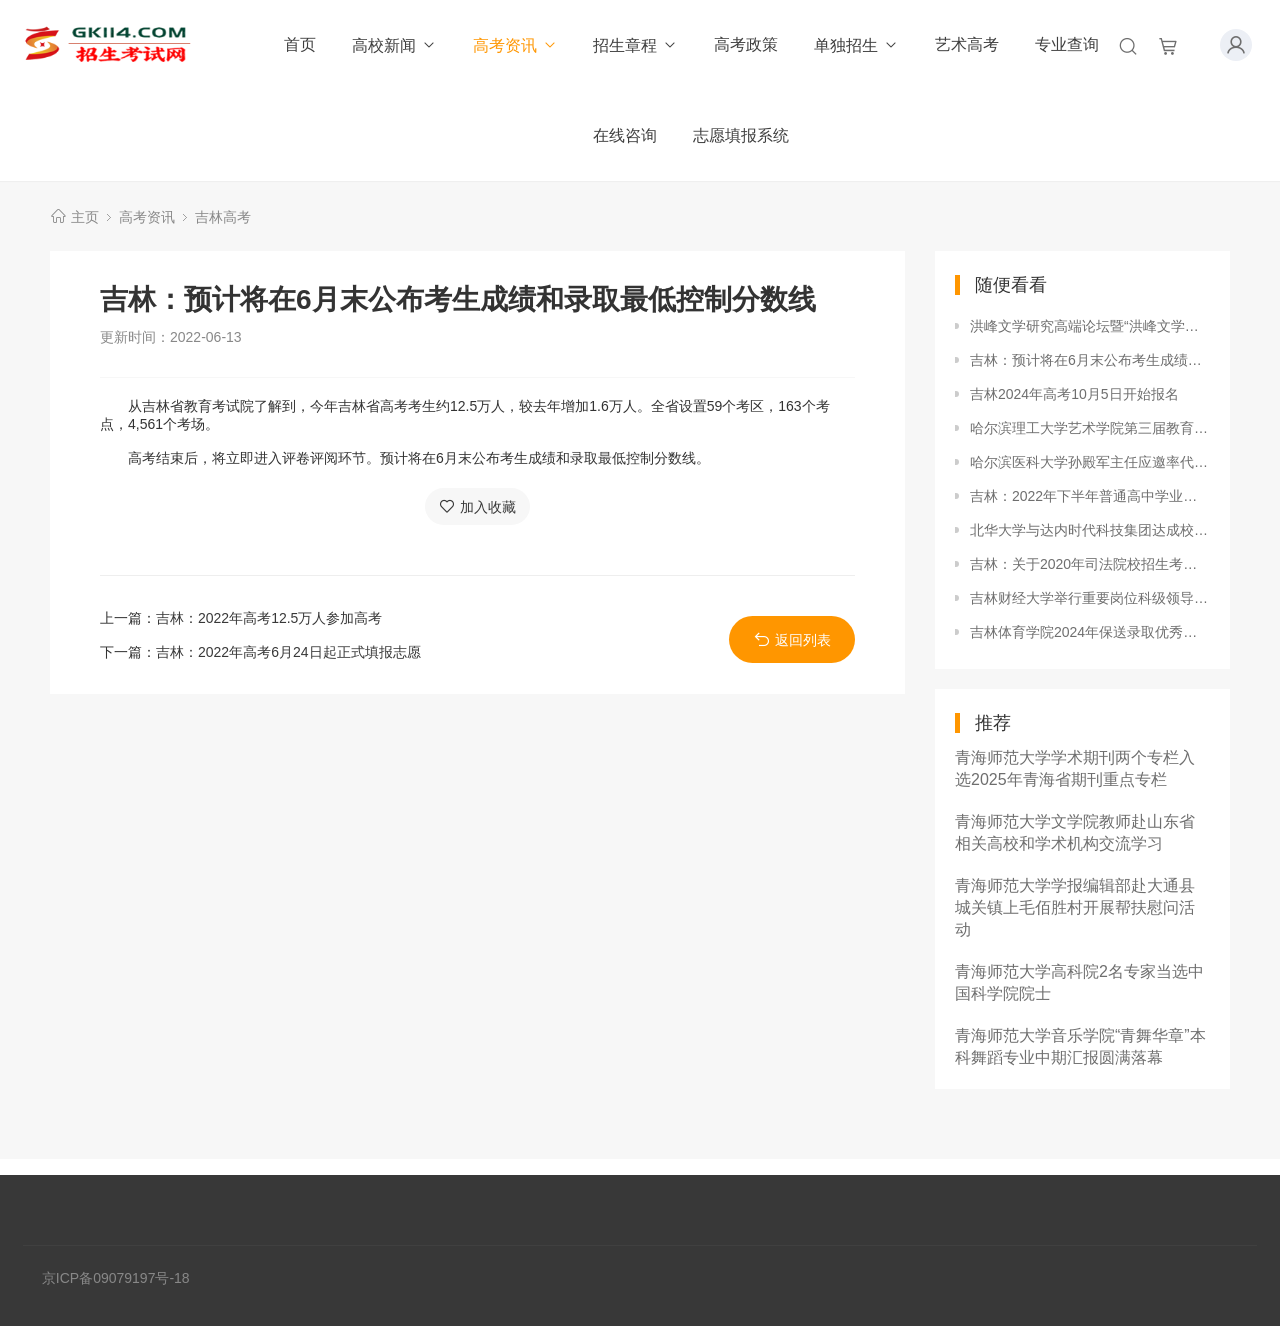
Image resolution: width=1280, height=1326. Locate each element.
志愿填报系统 (741, 135)
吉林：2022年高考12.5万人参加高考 (269, 618)
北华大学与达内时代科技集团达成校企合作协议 (1090, 530)
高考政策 (746, 44)
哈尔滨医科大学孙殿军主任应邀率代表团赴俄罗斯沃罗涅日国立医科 (1090, 462)
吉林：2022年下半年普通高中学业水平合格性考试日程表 (1090, 496)
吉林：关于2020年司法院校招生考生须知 (1090, 564)
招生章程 (635, 45)
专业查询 (1067, 44)
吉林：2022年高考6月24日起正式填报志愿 (288, 652)
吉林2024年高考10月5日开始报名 (1074, 394)
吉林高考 (223, 217)
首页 (300, 44)
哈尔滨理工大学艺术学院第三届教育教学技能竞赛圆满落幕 (1090, 428)
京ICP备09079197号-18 (116, 1278)
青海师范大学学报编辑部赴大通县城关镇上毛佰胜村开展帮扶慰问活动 (1075, 907)
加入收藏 (477, 506)
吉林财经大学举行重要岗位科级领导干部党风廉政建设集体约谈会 (1090, 598)
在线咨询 (625, 135)
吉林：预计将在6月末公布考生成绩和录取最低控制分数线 (1090, 360)
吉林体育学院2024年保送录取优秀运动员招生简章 (1090, 632)
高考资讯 (515, 45)
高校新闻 (394, 45)
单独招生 (856, 45)
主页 (85, 217)
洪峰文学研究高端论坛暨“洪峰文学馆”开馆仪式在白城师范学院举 (1090, 326)
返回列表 (792, 639)
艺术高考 (967, 44)
